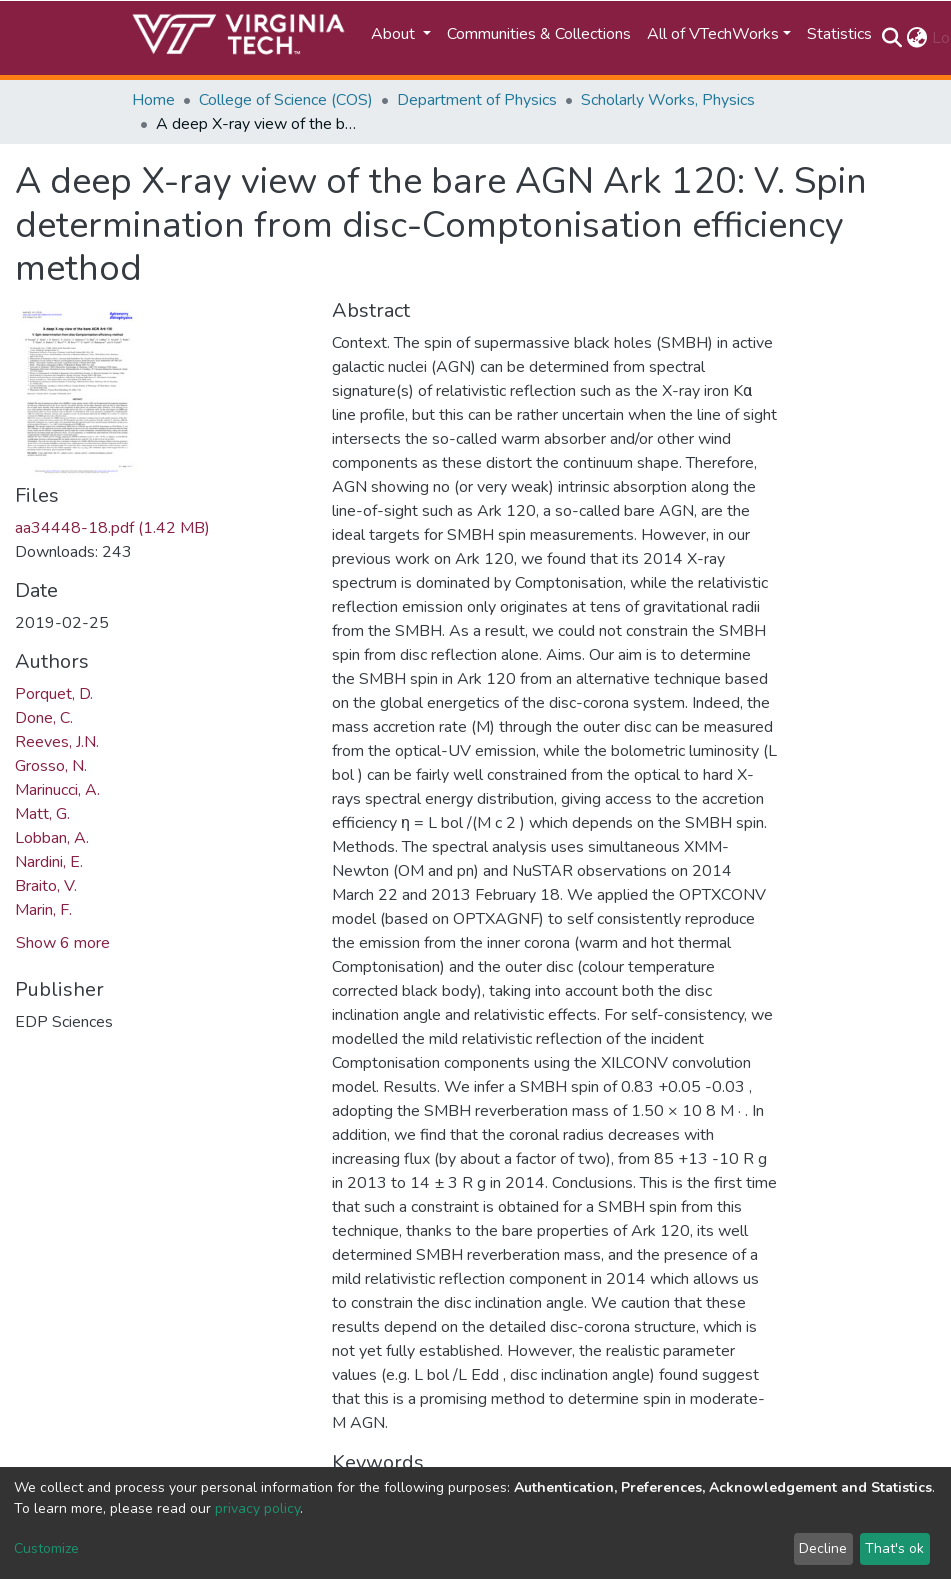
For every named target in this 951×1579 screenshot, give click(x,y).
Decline (823, 1548)
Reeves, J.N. (57, 742)
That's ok (894, 1548)
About (395, 34)
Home (153, 100)
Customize (46, 1548)
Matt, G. (42, 814)
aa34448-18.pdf (112, 528)
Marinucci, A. (57, 790)
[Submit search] (892, 38)
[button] (917, 38)
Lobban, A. (52, 838)
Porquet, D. (54, 694)
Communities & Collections (539, 34)
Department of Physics (477, 100)
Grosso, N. (51, 766)
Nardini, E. (49, 862)
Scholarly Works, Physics (668, 100)
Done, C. (44, 718)
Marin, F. (43, 910)
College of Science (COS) (286, 100)
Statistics (839, 34)
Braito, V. (46, 886)
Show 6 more (63, 943)
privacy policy (257, 1508)
